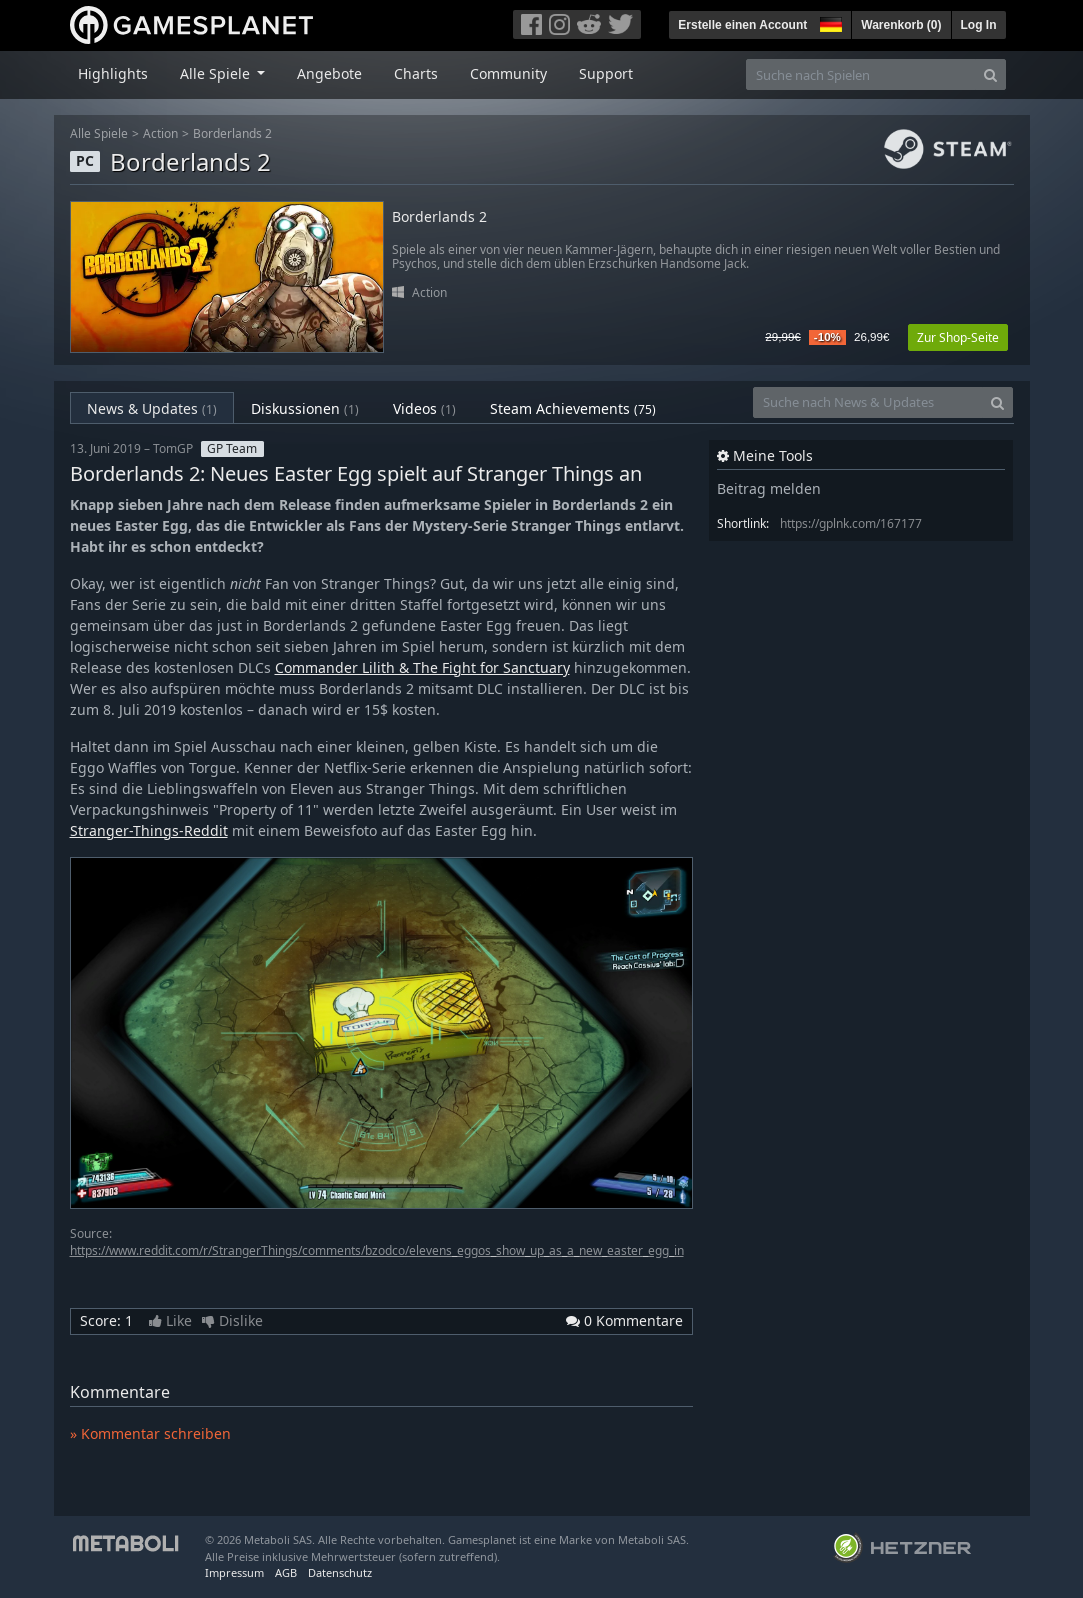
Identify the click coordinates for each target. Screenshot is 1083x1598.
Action (160, 133)
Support (606, 73)
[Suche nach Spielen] (861, 74)
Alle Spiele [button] (217, 73)
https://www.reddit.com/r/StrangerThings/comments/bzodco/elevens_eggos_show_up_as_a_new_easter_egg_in (377, 1250)
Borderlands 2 (232, 133)
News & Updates (152, 408)
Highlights (113, 73)
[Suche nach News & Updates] (868, 402)
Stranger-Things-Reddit (149, 830)
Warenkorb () (901, 25)
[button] (829, 22)
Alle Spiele (99, 133)
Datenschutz (340, 1572)
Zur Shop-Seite (958, 337)
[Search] (990, 74)
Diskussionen (305, 408)
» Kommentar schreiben (150, 1433)
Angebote (329, 73)
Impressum (234, 1572)
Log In (979, 25)
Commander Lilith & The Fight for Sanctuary (422, 667)
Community (508, 73)
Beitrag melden (769, 488)
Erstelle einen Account (742, 25)
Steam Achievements (573, 408)
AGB (286, 1572)
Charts (416, 73)
